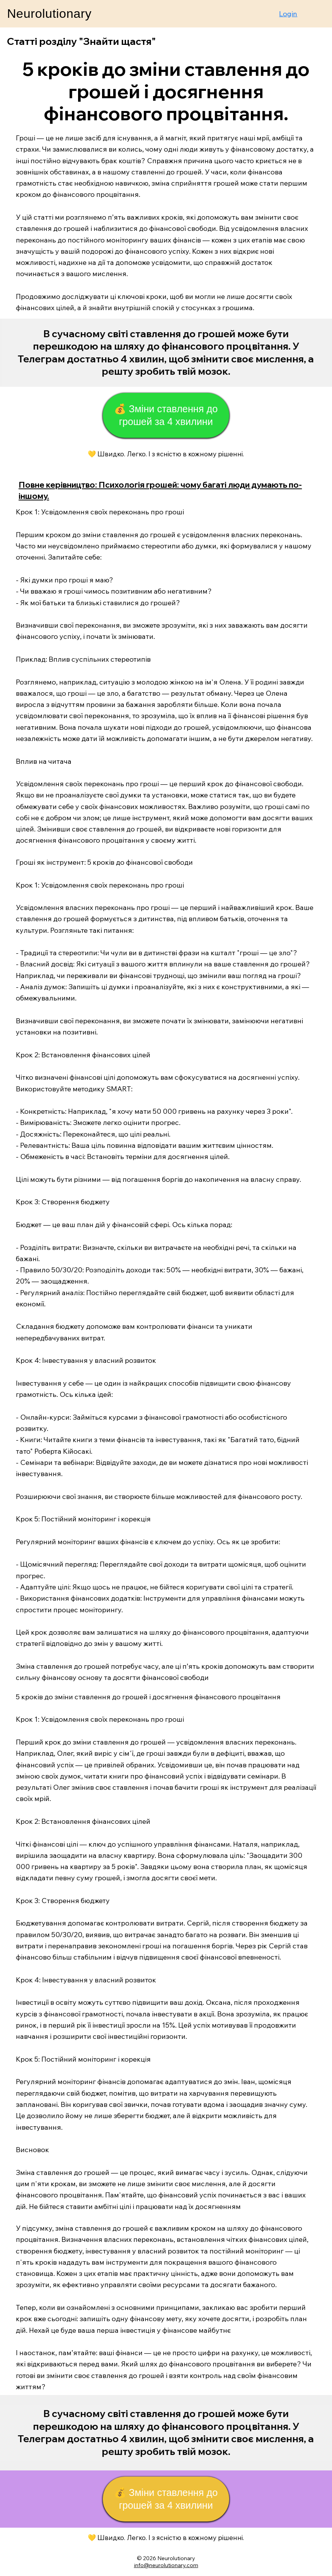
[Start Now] (166, 352)
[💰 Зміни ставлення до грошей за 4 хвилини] (166, 415)
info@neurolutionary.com (166, 2565)
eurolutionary (178, 2558)
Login (288, 13)
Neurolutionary (49, 13)
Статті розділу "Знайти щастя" (81, 41)
